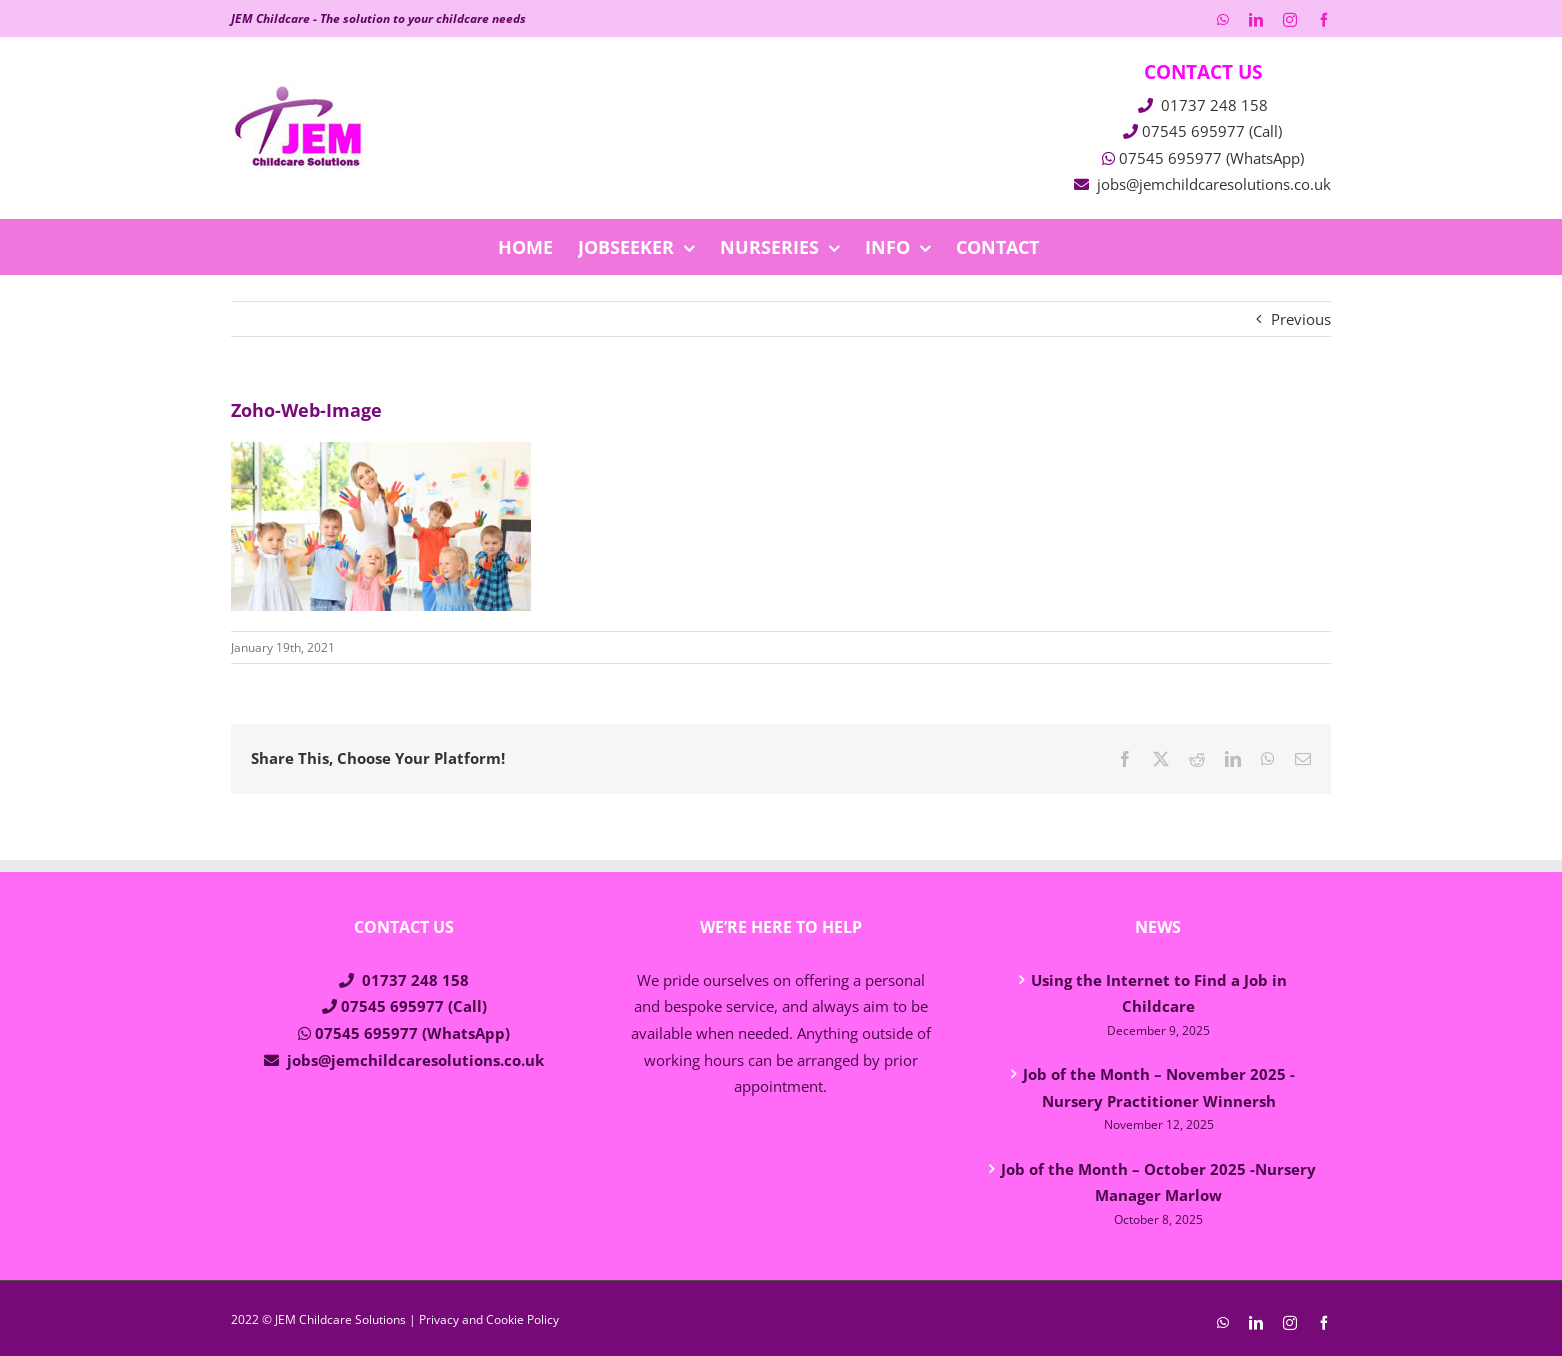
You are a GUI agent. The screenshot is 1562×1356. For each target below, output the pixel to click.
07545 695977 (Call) (1212, 131)
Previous (1301, 319)
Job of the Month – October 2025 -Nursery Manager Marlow (1158, 1182)
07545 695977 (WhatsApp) (1211, 158)
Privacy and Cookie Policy (489, 1319)
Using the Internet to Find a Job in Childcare (1159, 993)
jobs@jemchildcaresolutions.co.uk (1214, 184)
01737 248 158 (1214, 105)
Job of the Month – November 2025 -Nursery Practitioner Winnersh (1159, 1087)
